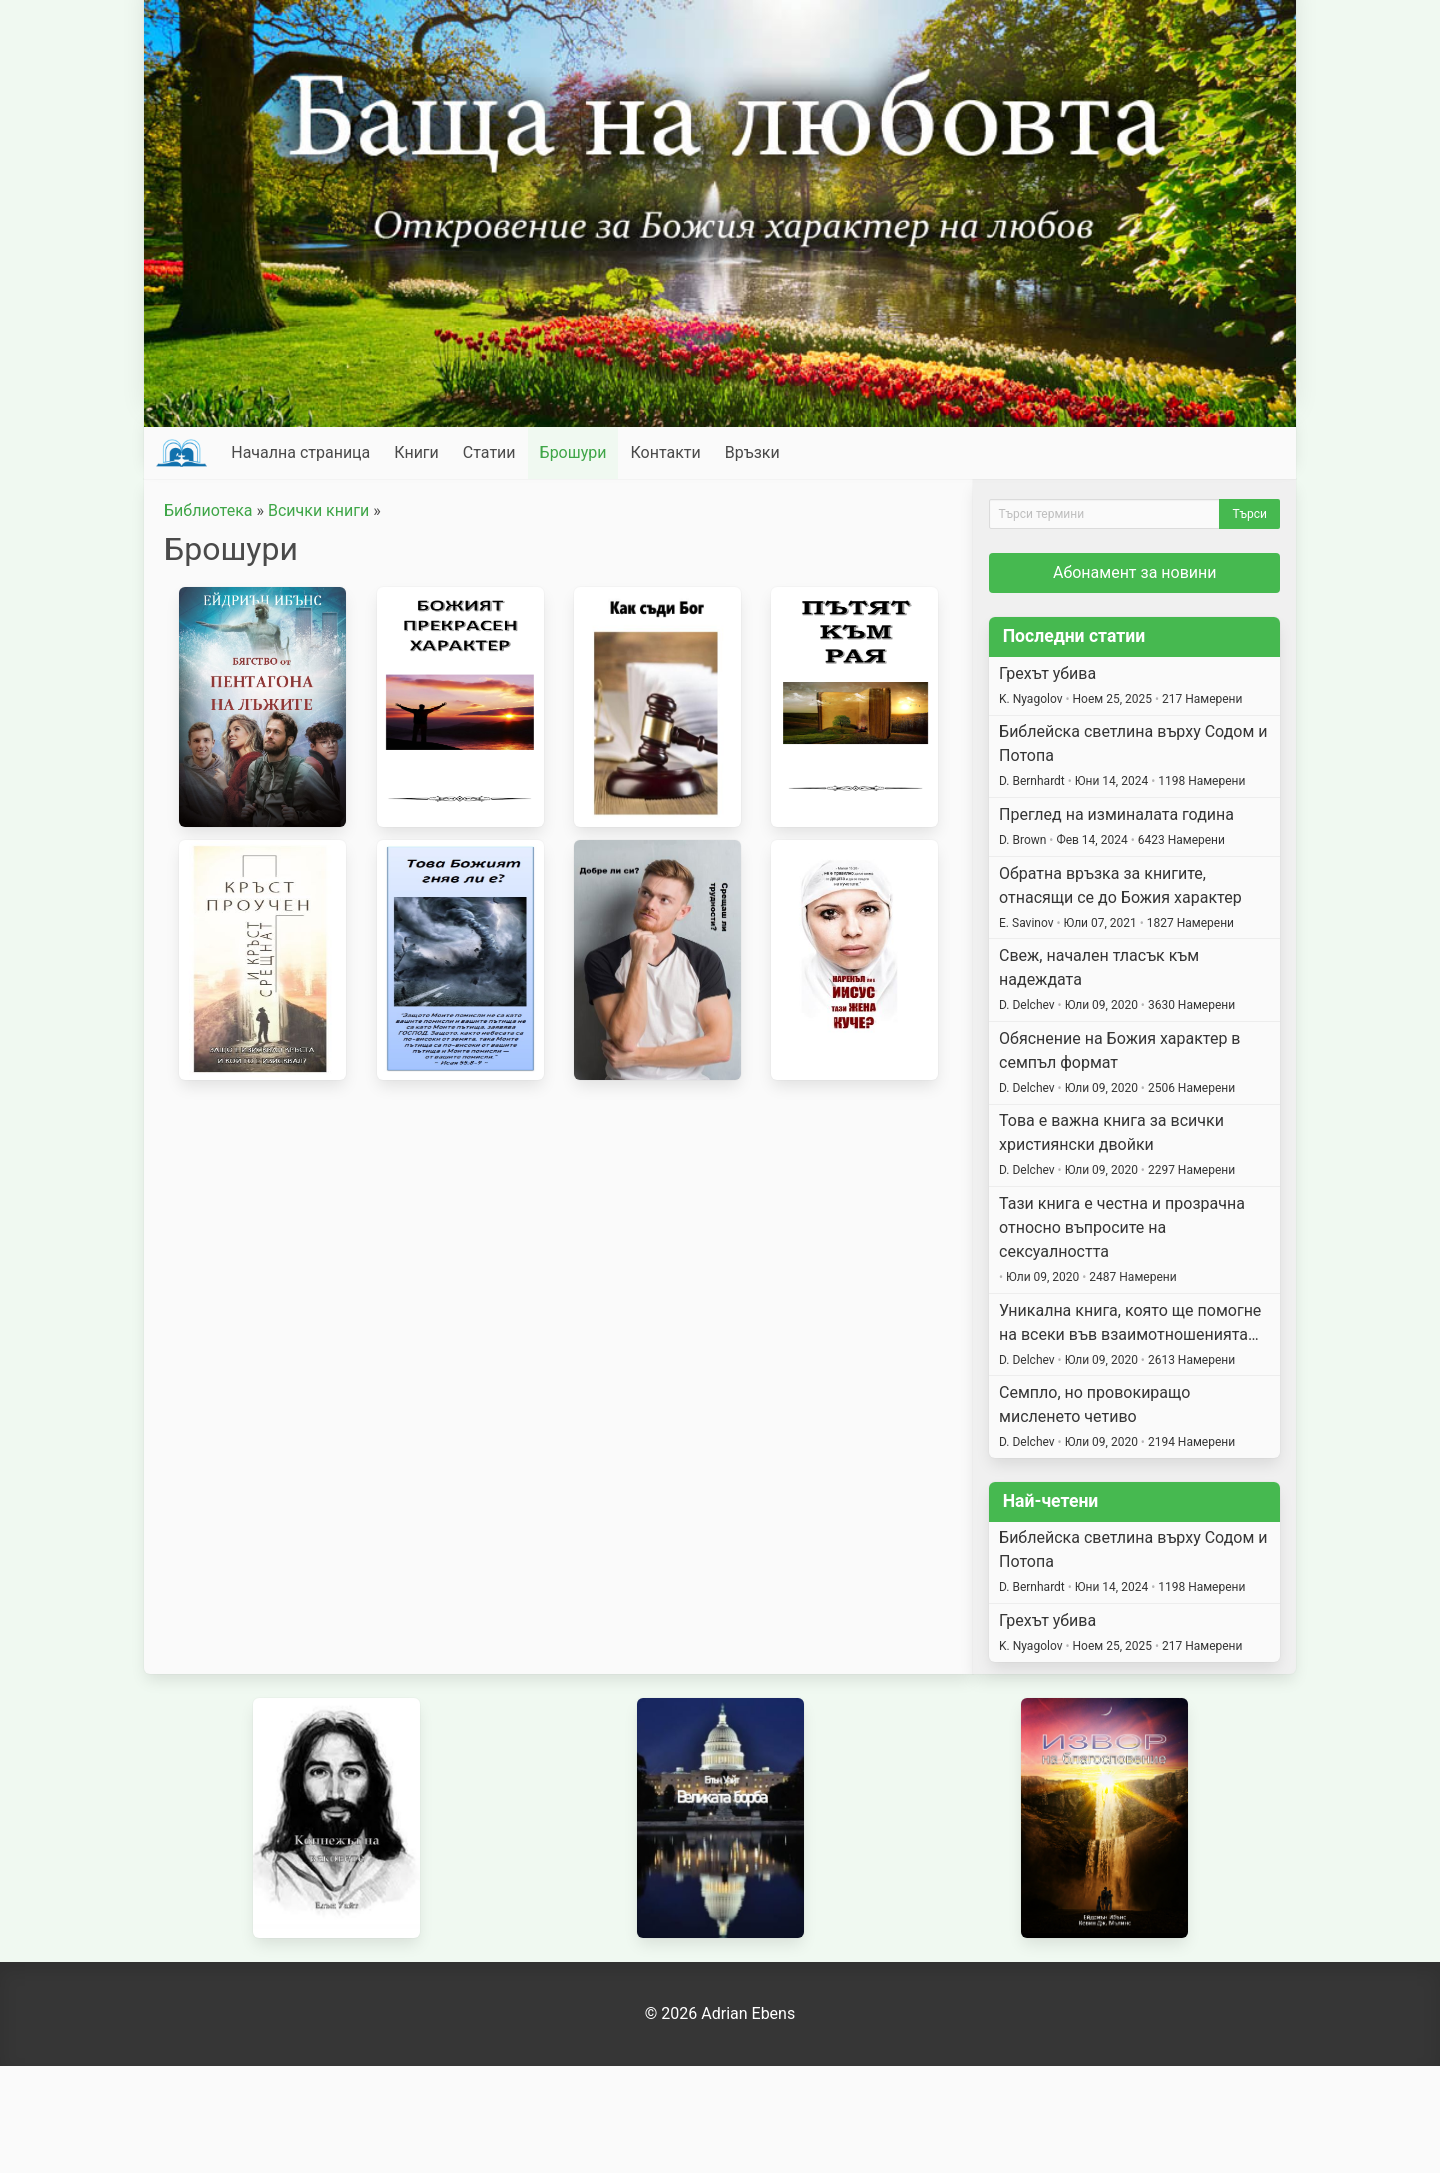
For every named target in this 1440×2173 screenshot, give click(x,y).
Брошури (573, 452)
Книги (416, 452)
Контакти (665, 452)
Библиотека (208, 510)
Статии (489, 452)
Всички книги (318, 510)
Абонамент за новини (1135, 572)
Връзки (752, 452)
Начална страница (300, 452)
